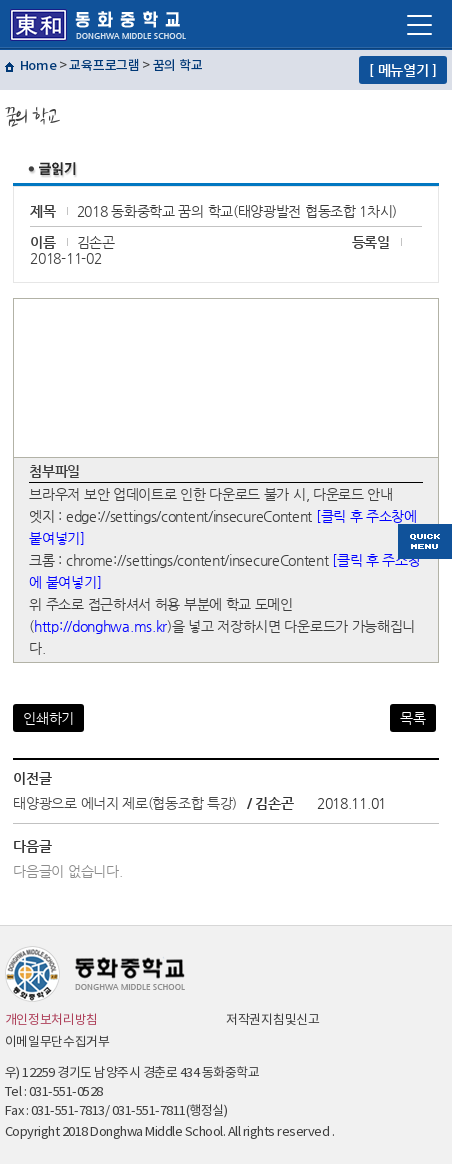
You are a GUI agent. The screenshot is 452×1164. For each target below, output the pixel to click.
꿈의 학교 (178, 66)
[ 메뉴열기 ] (403, 70)
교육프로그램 (104, 66)
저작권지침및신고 (273, 1020)
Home (38, 66)
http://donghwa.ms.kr (100, 626)
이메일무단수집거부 (57, 1042)
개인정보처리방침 (52, 1020)
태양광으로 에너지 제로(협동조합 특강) (125, 803)
